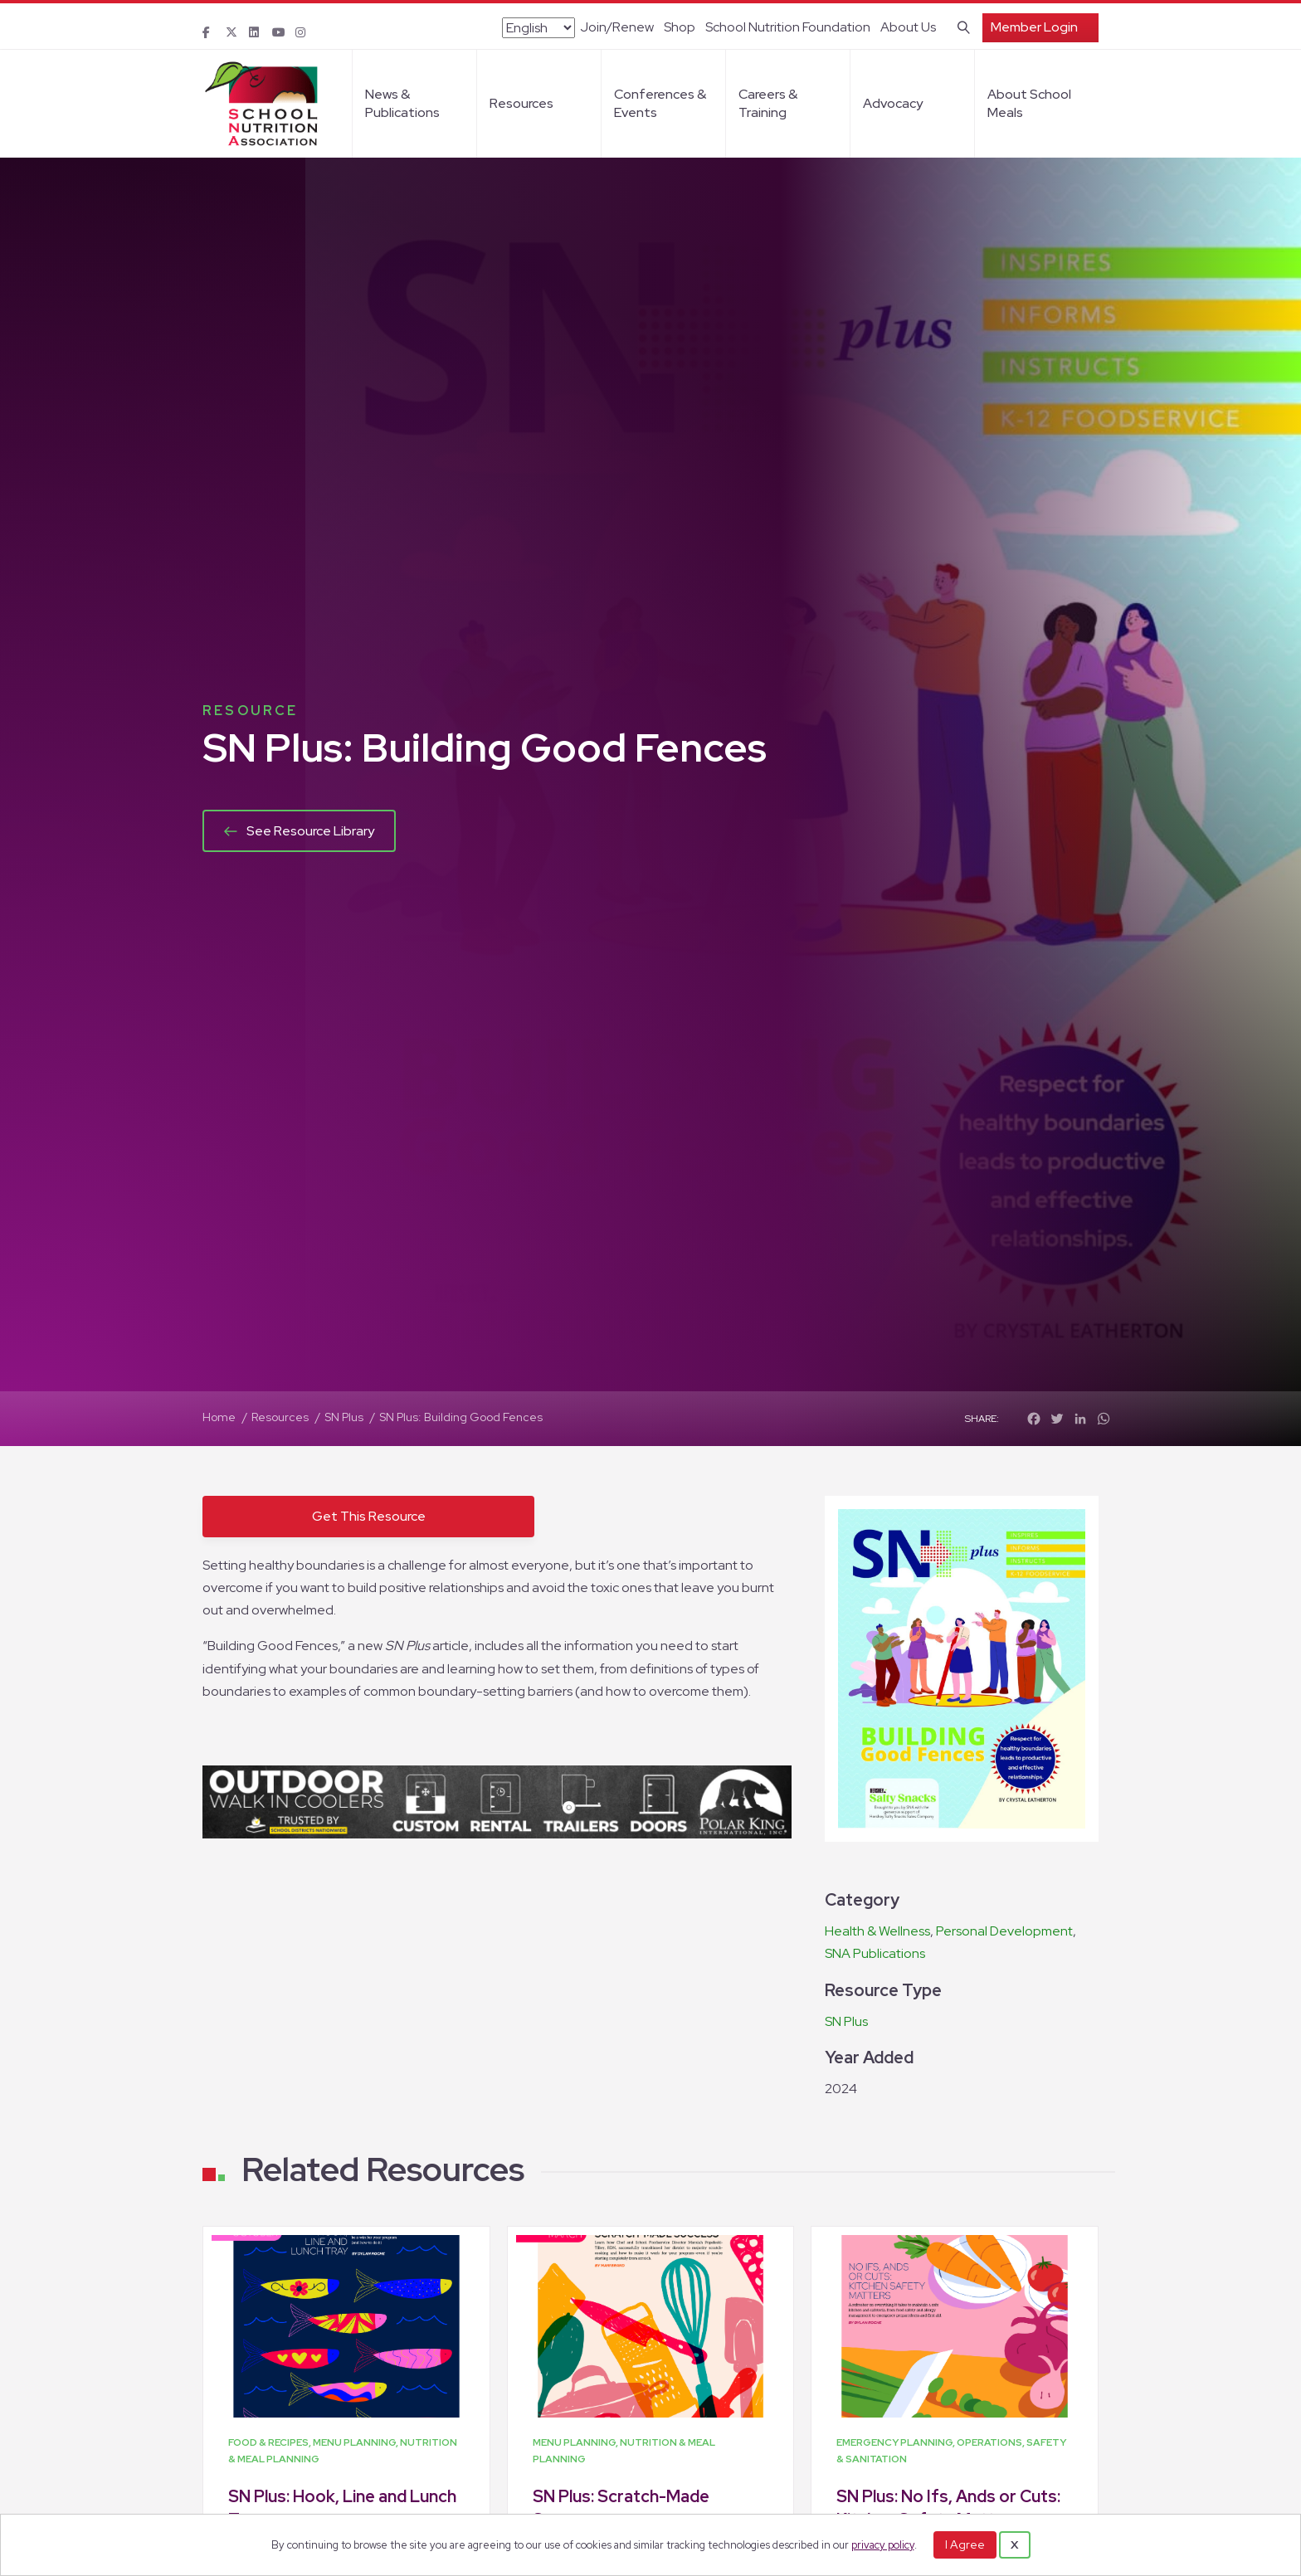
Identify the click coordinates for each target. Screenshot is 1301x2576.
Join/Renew (617, 27)
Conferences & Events (660, 103)
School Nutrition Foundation (787, 27)
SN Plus (846, 2021)
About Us (908, 27)
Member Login (1034, 27)
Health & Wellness (877, 1931)
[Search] (960, 26)
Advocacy (893, 103)
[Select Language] (538, 27)
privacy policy (882, 2545)
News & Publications (402, 103)
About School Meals (1029, 103)
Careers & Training (767, 103)
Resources (521, 103)
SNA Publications (875, 1953)
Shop (679, 27)
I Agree (965, 2544)
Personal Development (1004, 1931)
